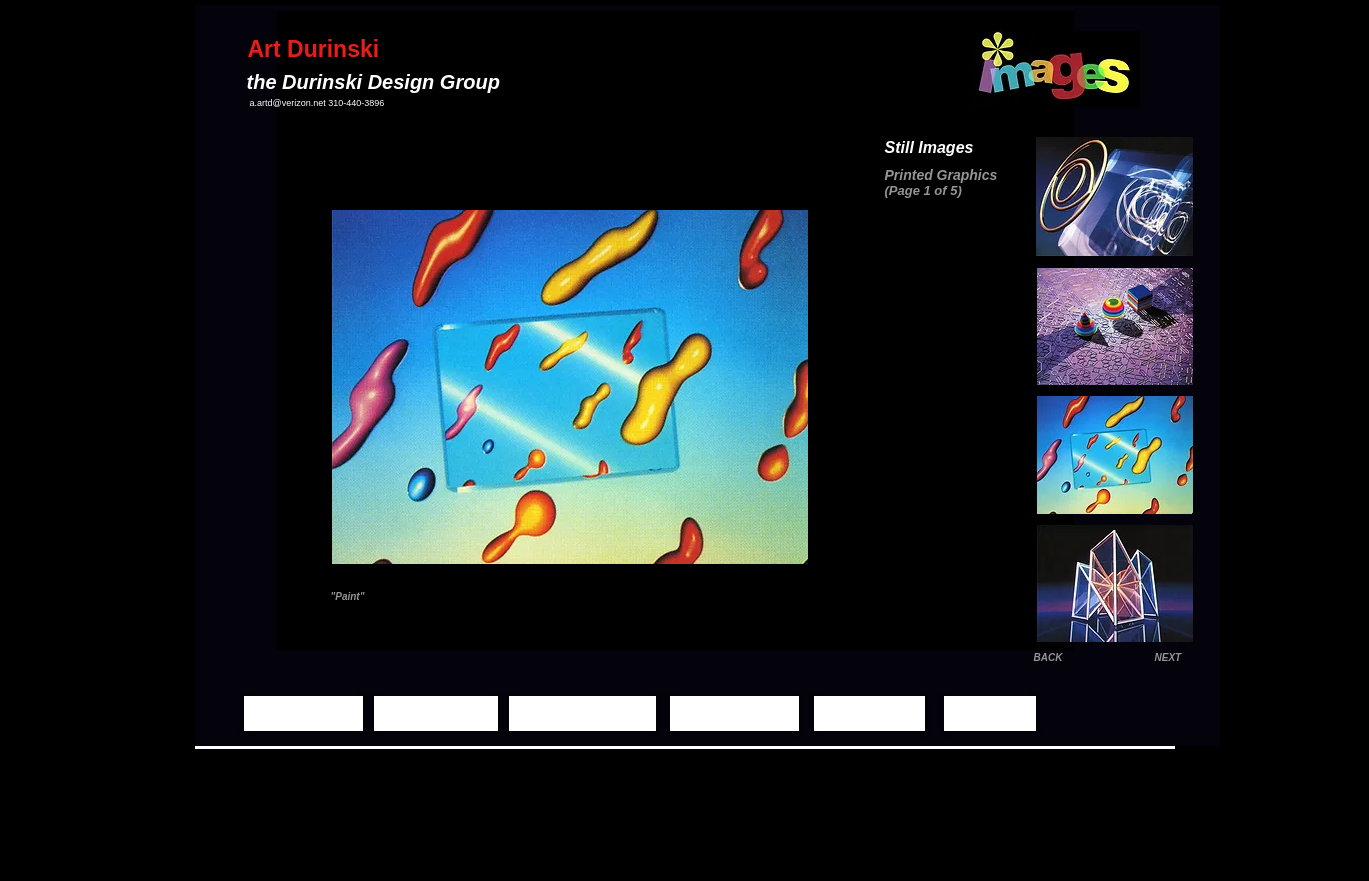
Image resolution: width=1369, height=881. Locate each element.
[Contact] (990, 713)
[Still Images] (436, 713)
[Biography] (869, 713)
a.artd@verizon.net (288, 103)
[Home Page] (303, 713)
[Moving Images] (582, 713)
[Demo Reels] (734, 713)
